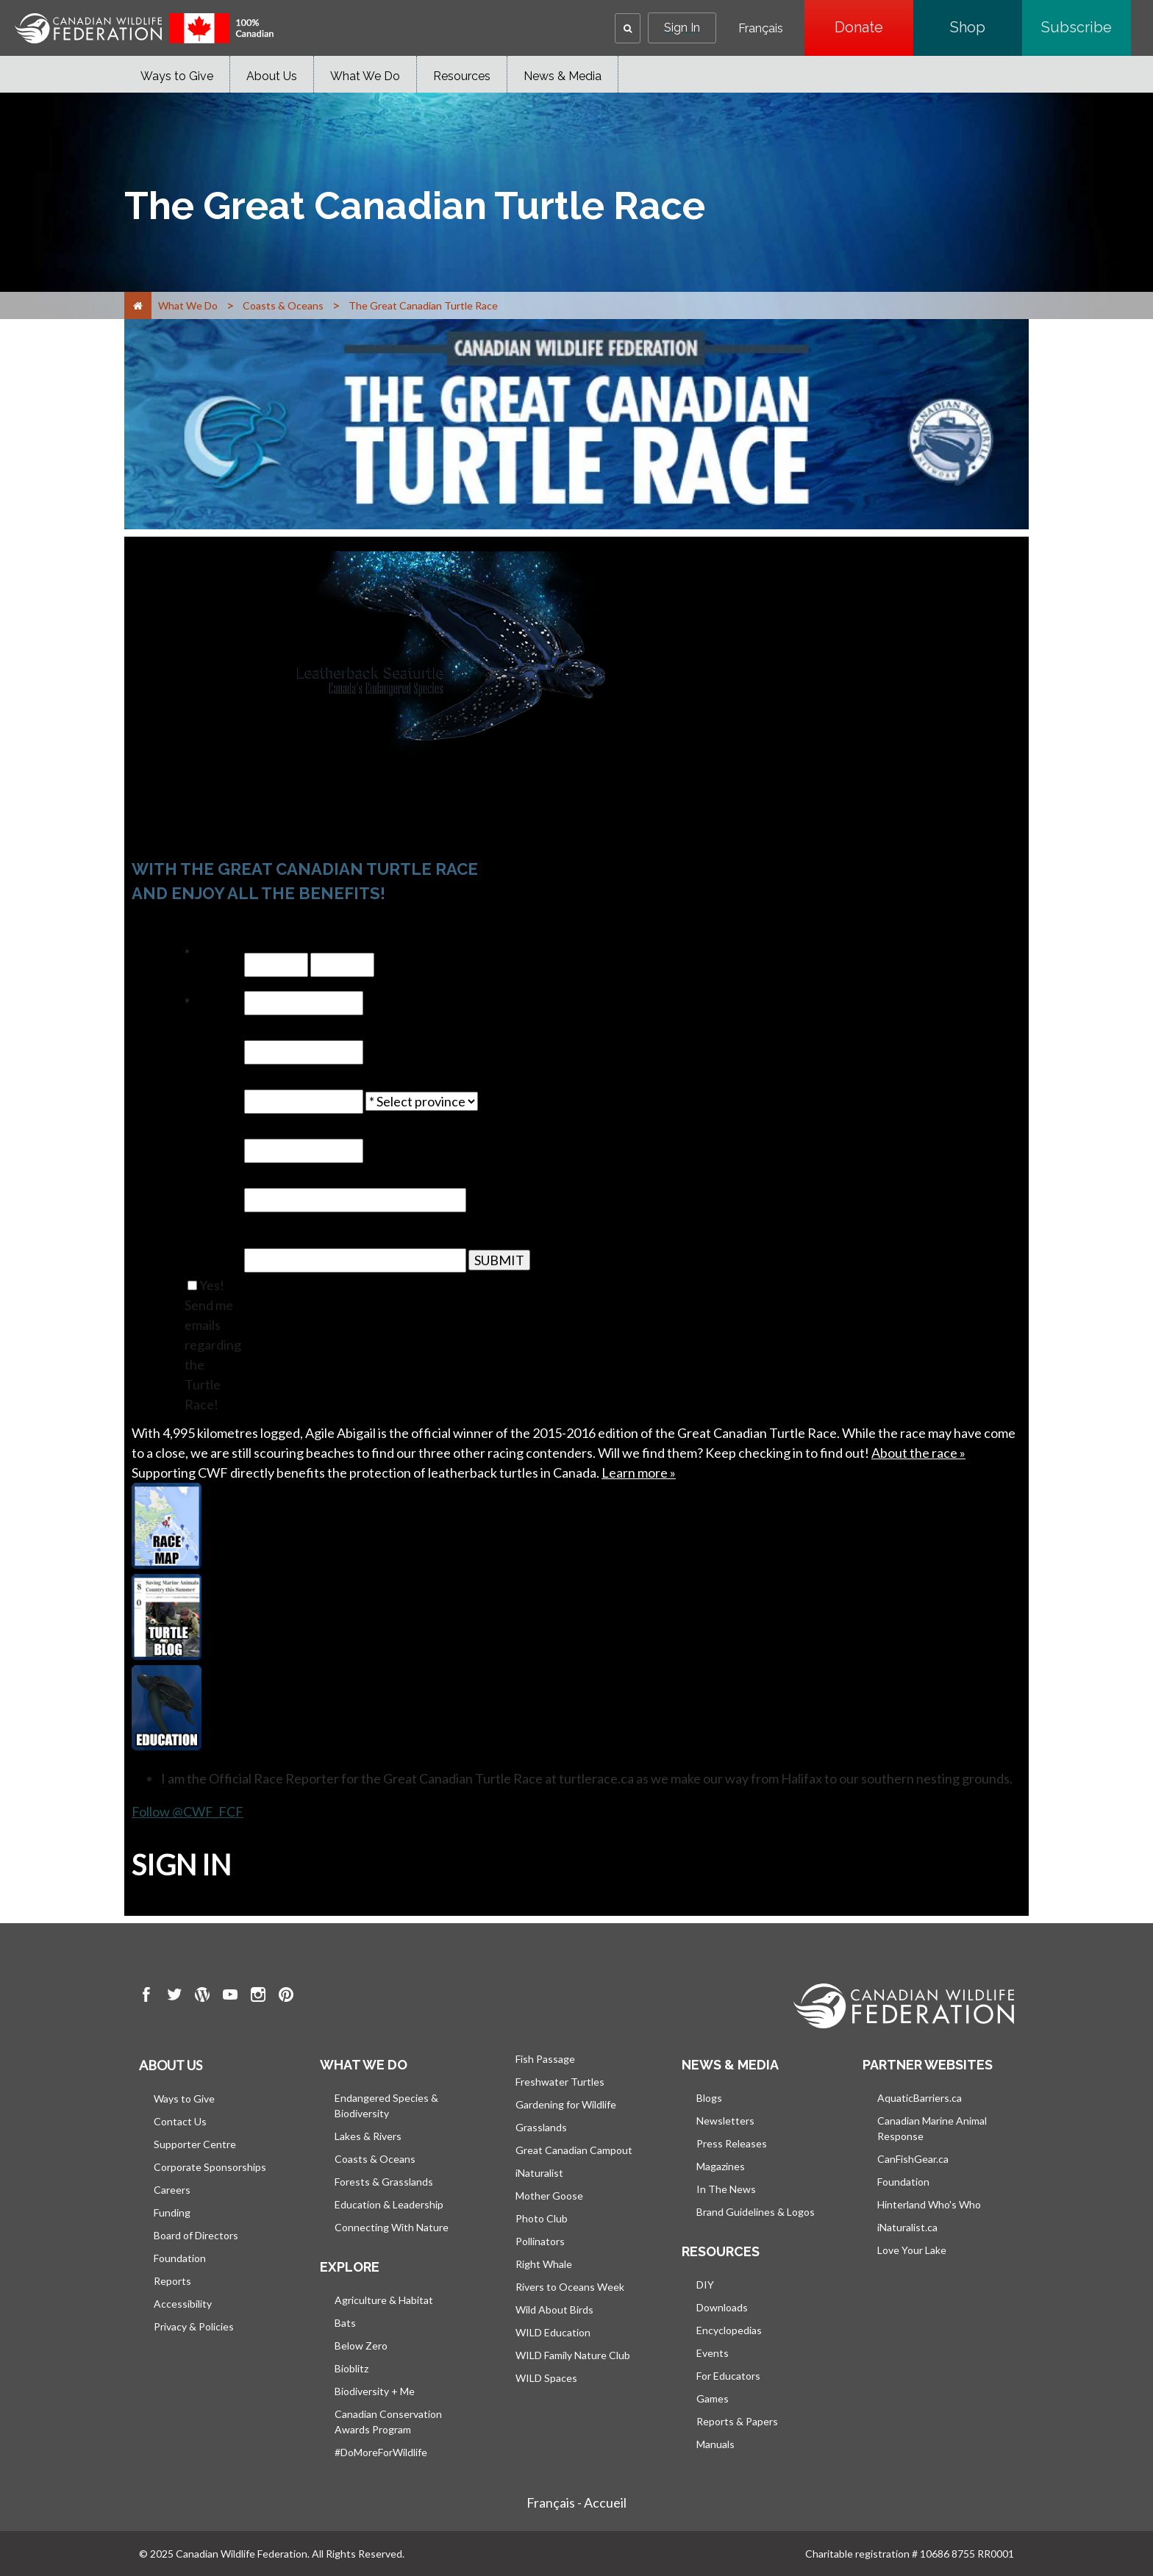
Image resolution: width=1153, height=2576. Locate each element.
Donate (874, 27)
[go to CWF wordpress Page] (202, 1996)
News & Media (563, 76)
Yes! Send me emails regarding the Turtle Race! (213, 1344)
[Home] (137, 305)
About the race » (918, 1453)
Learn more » (639, 1472)
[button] (627, 28)
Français (760, 28)
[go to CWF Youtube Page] (230, 1996)
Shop (986, 27)
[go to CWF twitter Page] (174, 1996)
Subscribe (1086, 27)
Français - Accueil (576, 2502)
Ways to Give (176, 76)
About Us (271, 76)
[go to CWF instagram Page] (258, 1996)
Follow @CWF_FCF (187, 1811)
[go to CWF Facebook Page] (146, 1996)
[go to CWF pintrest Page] (286, 1996)
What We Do (365, 76)
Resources (461, 76)
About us (170, 2065)
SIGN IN (181, 1864)
